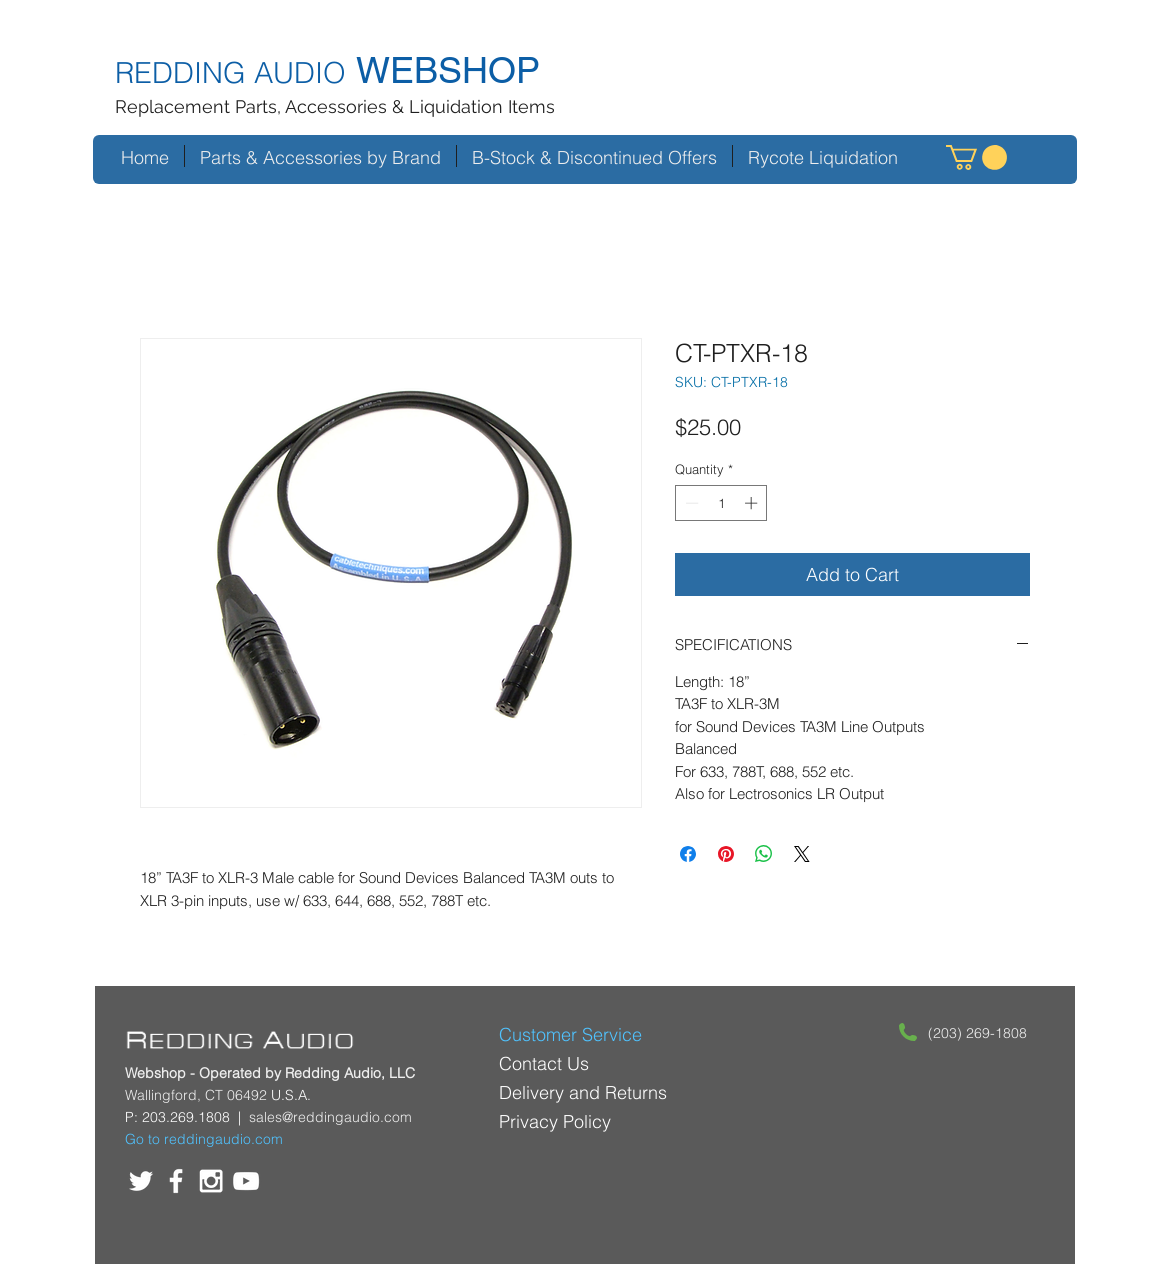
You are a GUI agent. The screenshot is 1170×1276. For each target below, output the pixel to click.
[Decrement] (690, 503)
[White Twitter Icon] (141, 1181)
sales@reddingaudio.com (330, 1117)
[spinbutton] (721, 503)
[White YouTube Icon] (246, 1181)
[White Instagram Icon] (211, 1181)
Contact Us (544, 1063)
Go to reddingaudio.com (204, 1139)
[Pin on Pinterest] (726, 854)
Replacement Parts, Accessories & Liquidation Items (335, 106)
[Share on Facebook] (688, 854)
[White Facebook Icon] (176, 1181)
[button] (976, 157)
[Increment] (753, 503)
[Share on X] (802, 854)
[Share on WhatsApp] (764, 854)
